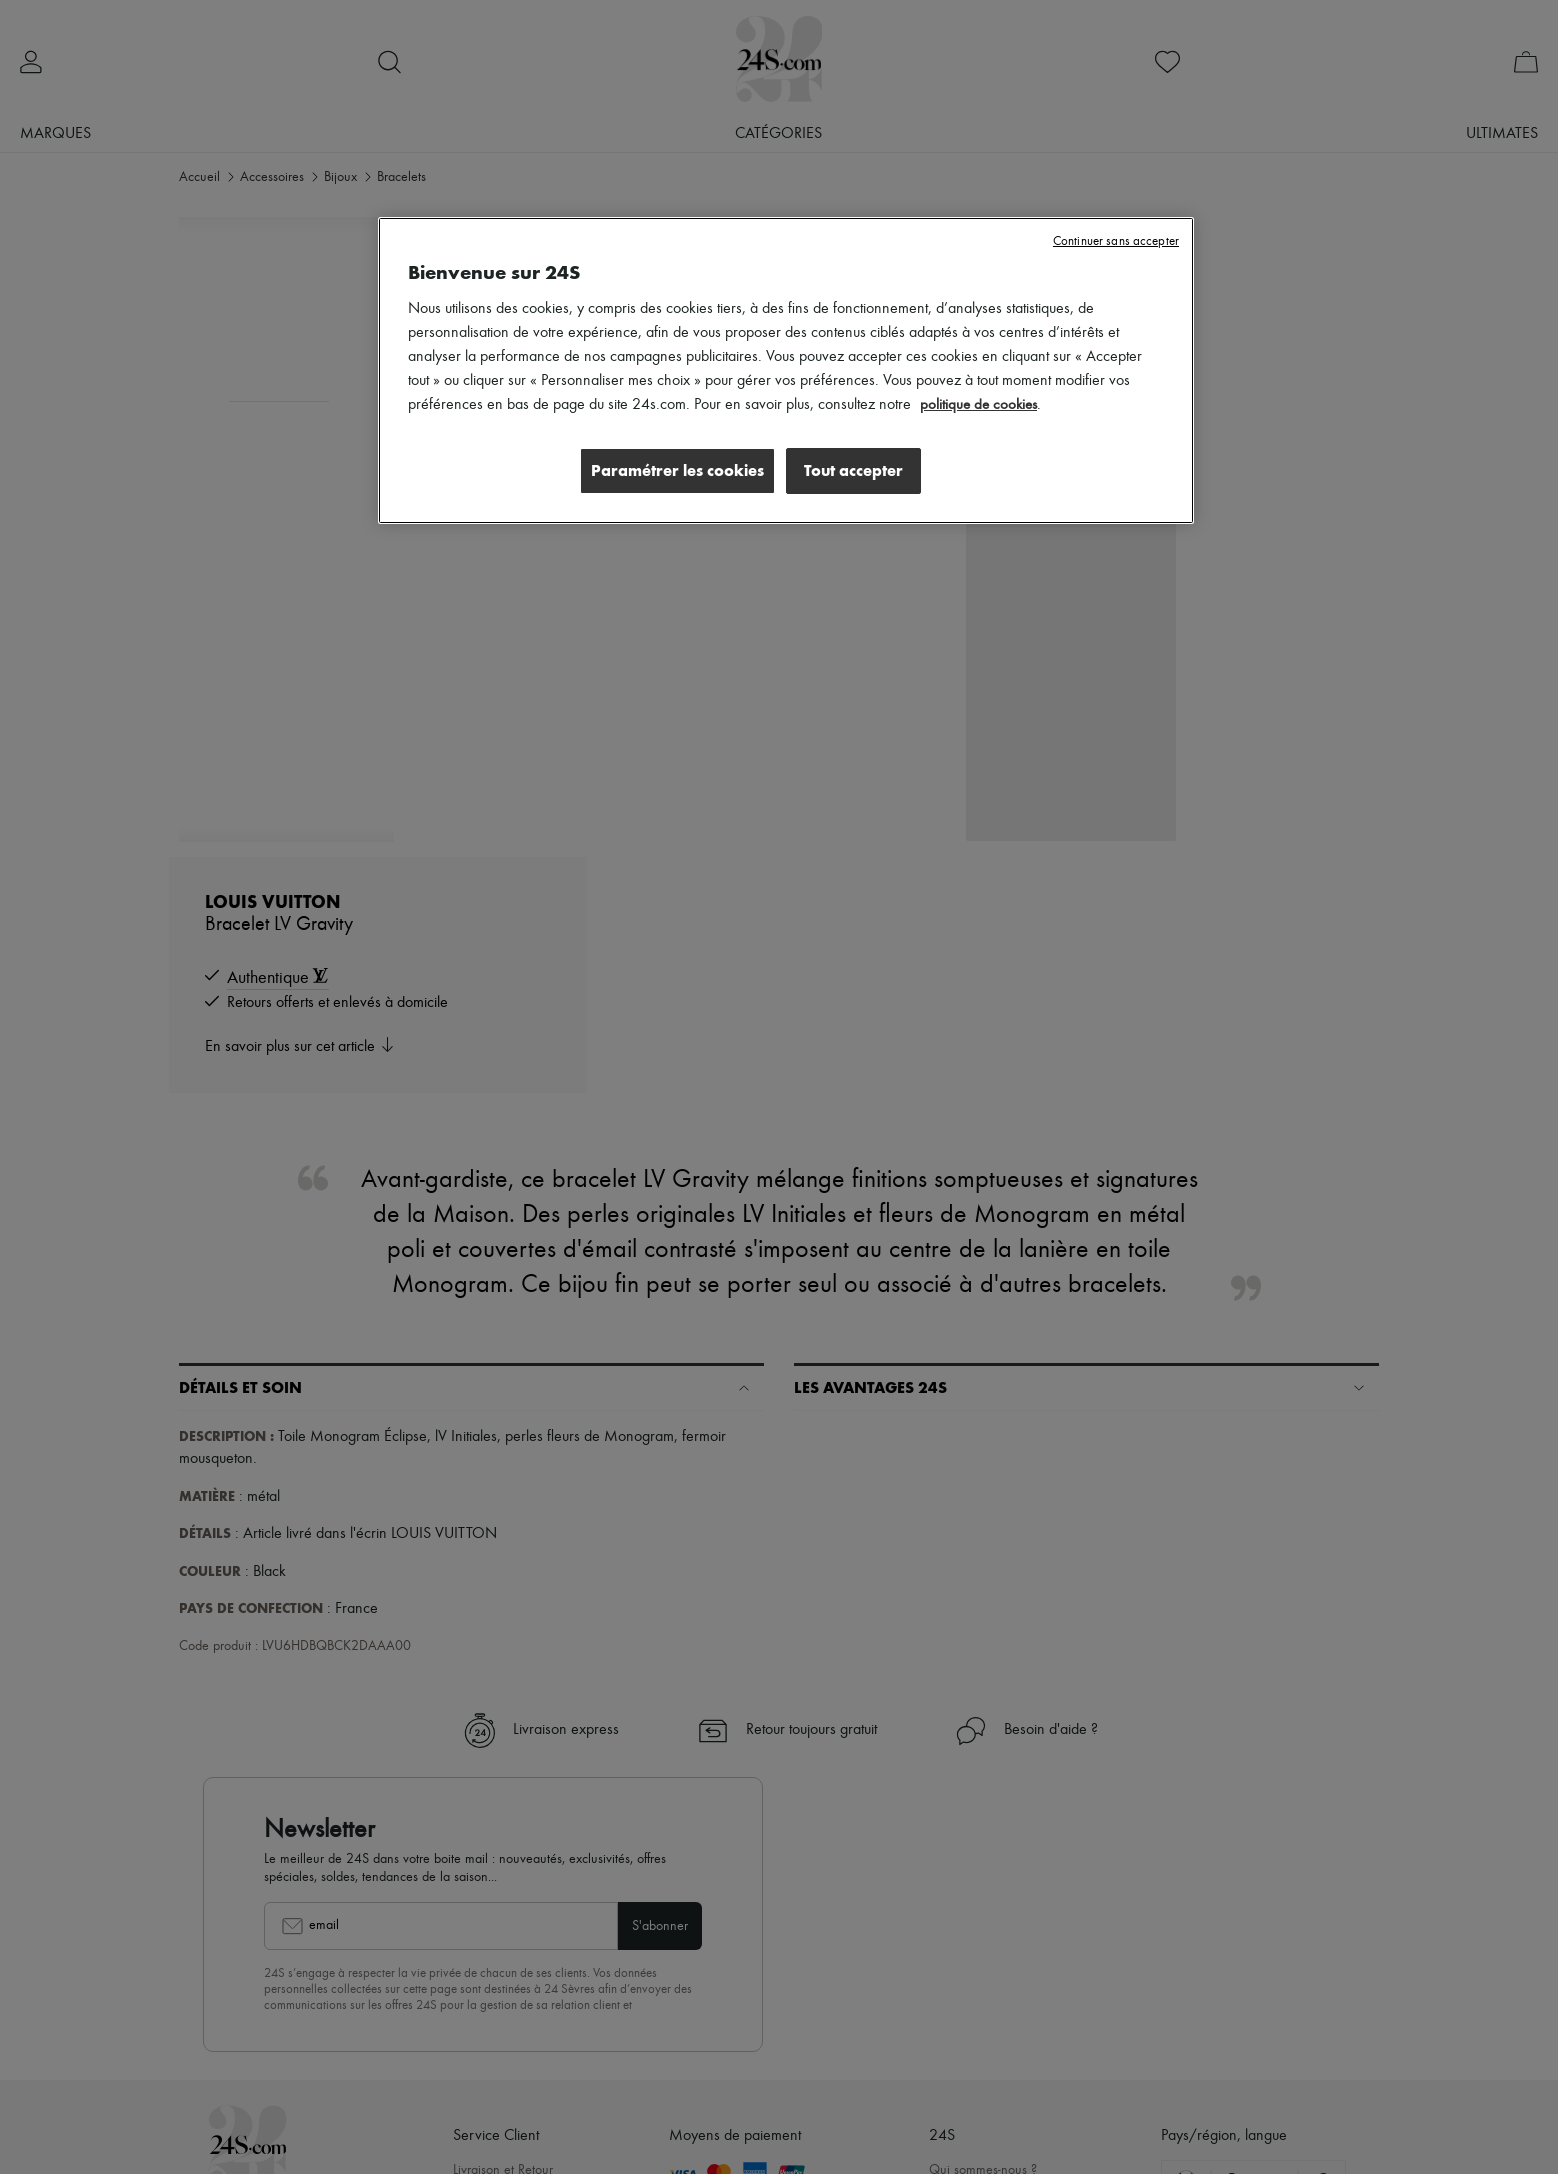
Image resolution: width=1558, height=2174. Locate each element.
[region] (786, 371)
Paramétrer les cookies (672, 470)
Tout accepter (853, 470)
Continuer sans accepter (1116, 241)
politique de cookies (981, 405)
